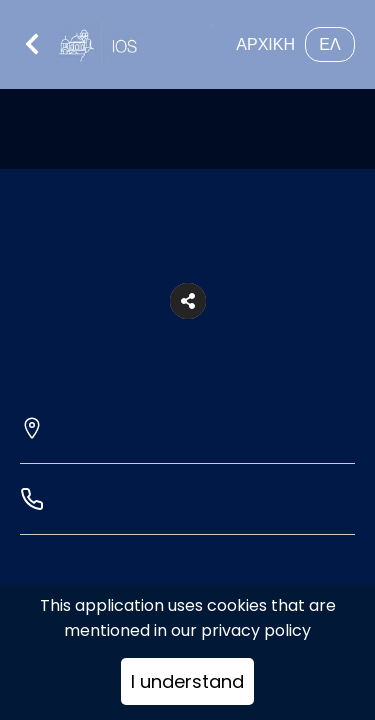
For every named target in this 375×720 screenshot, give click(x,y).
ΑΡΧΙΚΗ (265, 44)
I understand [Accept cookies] (187, 681)
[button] (188, 301)
